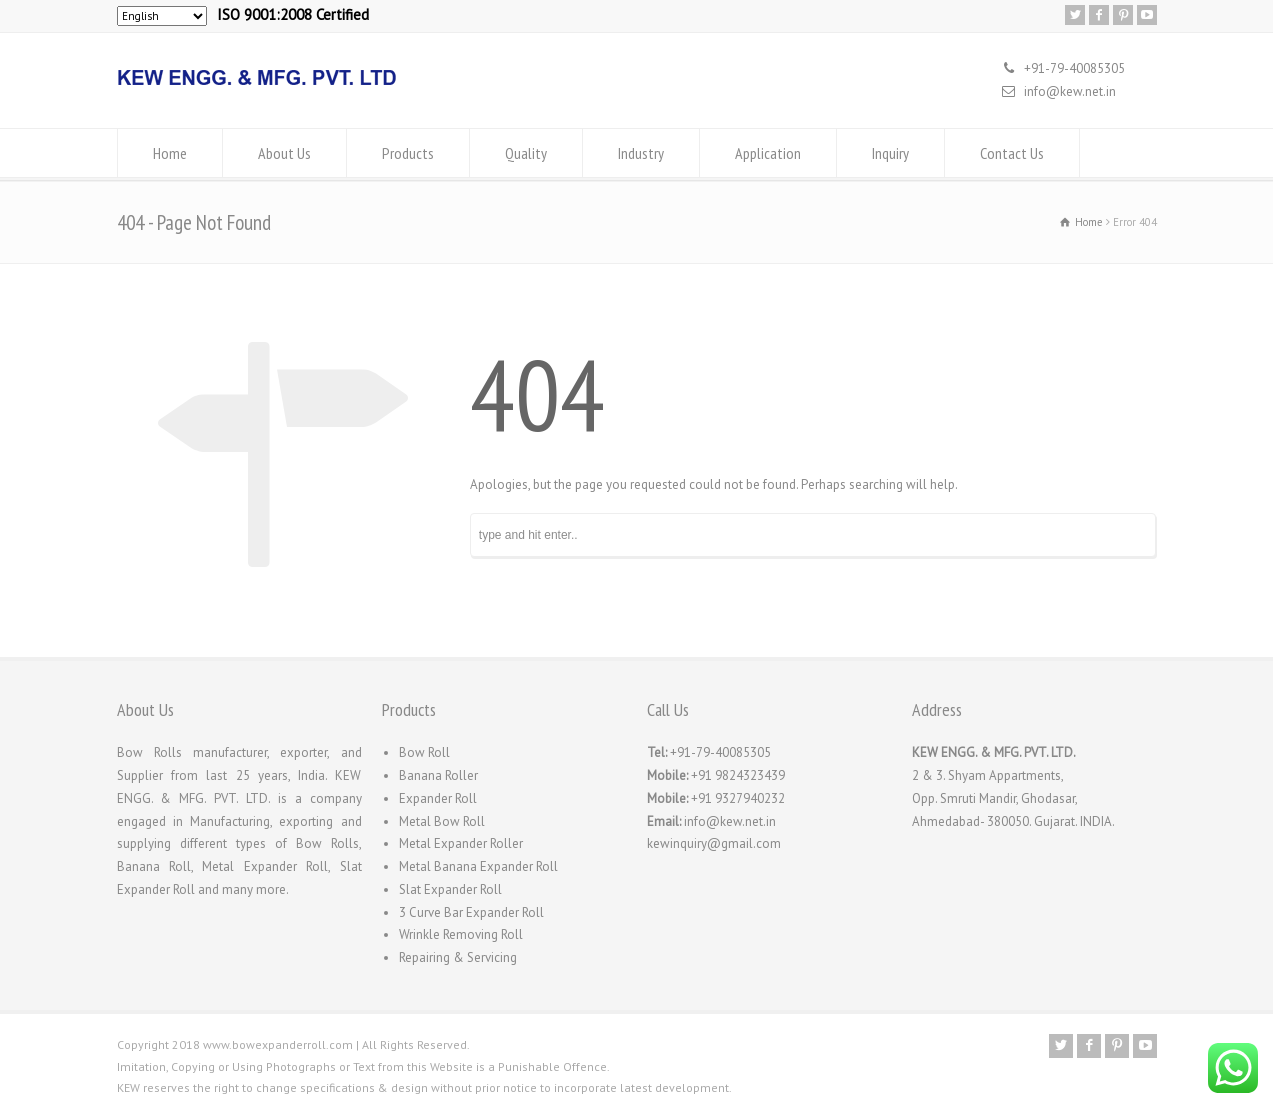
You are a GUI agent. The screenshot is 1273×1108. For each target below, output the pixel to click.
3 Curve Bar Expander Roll (471, 912)
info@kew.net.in (1070, 91)
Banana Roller (438, 775)
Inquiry (890, 153)
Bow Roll (424, 752)
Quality (526, 153)
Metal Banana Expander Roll (478, 866)
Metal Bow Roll (442, 821)
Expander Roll (438, 798)
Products (408, 153)
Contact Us (1012, 153)
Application (768, 153)
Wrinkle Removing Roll (461, 934)
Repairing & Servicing (458, 957)
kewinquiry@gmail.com (714, 843)
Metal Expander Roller (461, 843)
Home (170, 153)
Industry (641, 153)
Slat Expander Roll (450, 889)
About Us (284, 153)
